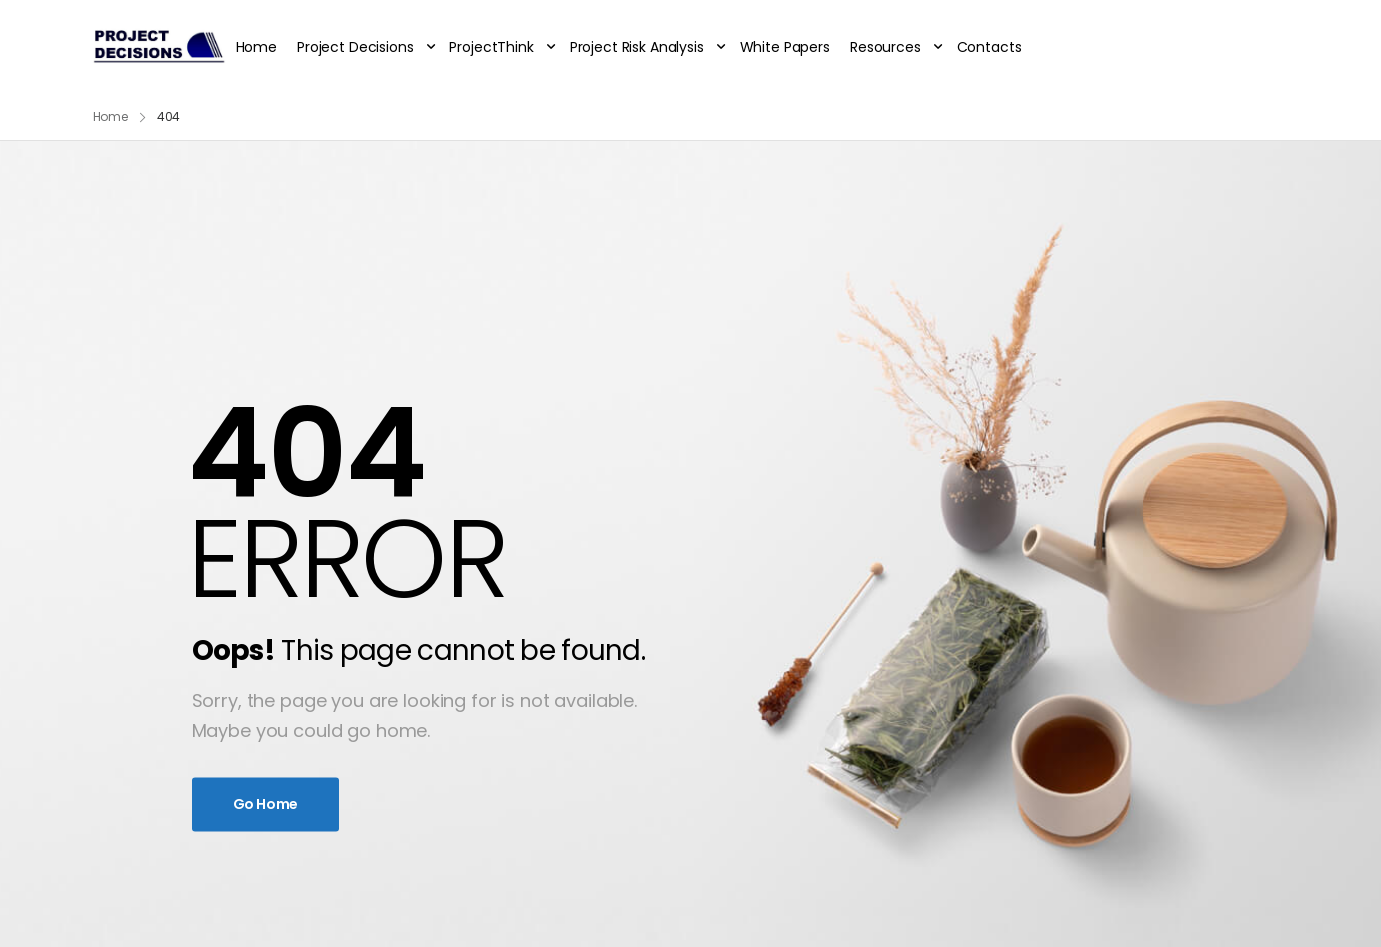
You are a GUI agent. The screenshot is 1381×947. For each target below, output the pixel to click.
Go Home (266, 804)
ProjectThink (491, 47)
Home (256, 47)
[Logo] (158, 47)
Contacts (989, 47)
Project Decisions (355, 47)
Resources (885, 47)
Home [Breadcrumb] (111, 116)
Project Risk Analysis (637, 47)
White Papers (785, 47)
